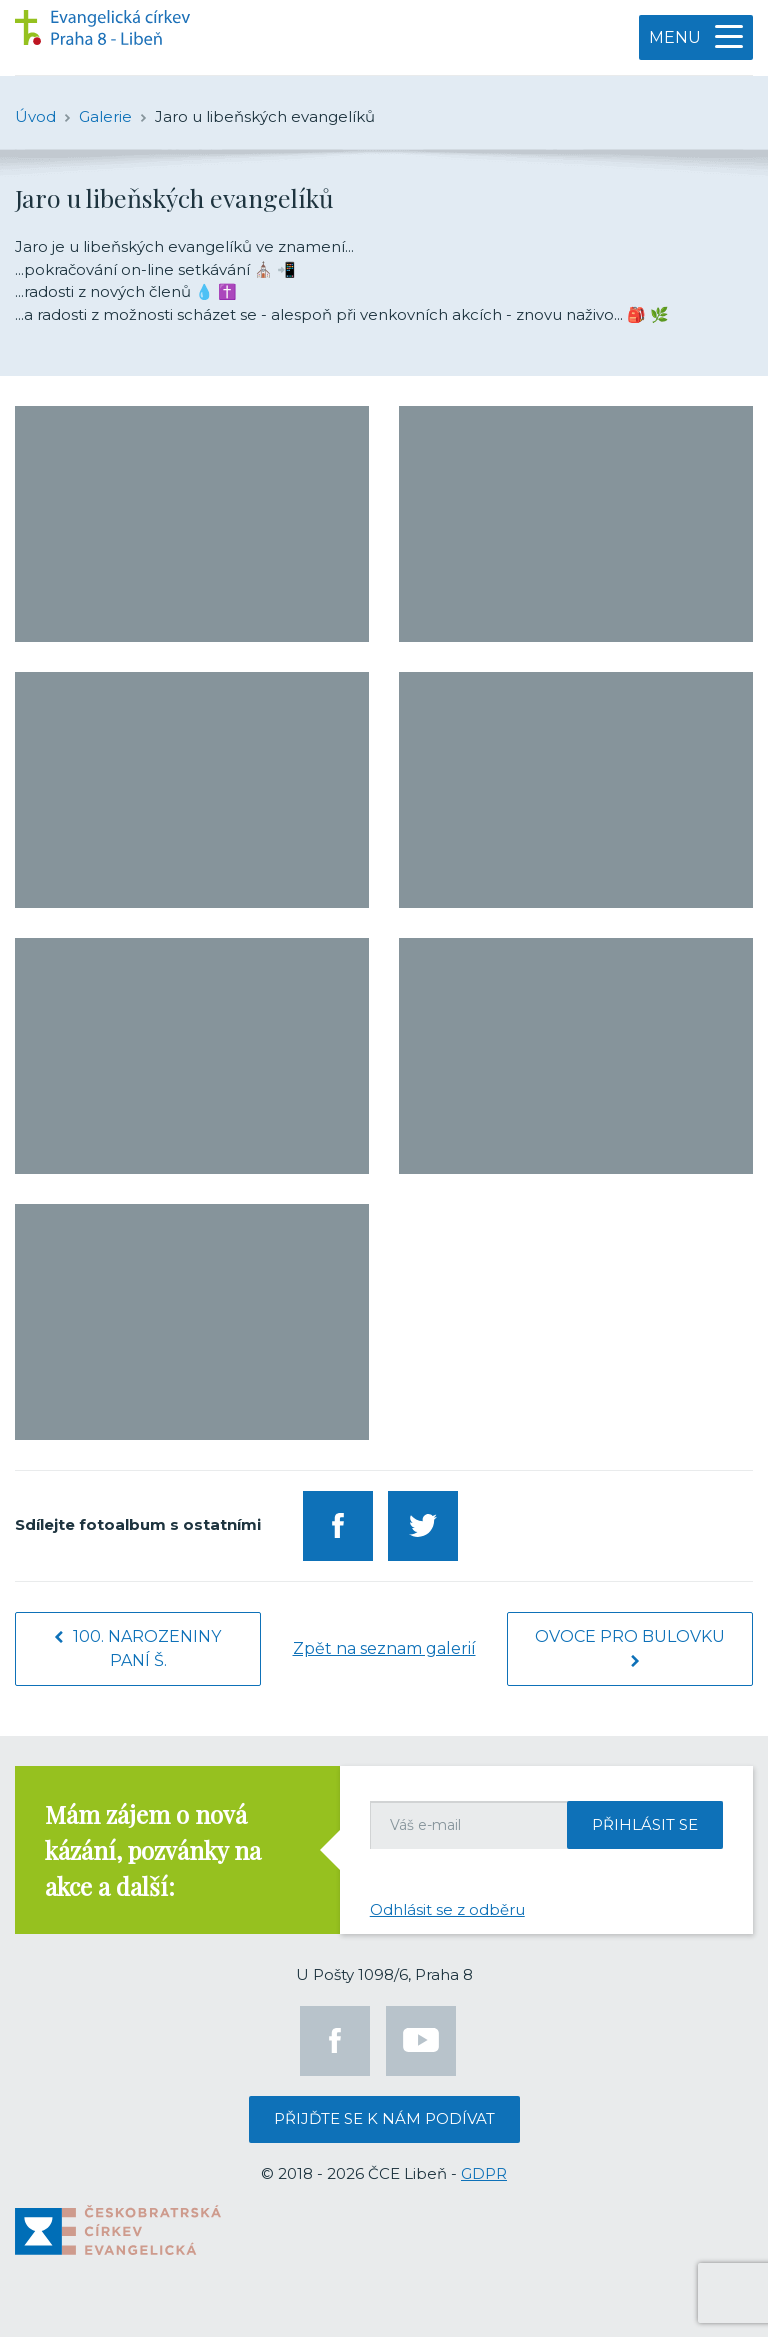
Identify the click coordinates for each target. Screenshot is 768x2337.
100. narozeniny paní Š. (138, 1648)
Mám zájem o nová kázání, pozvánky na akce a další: (153, 1850)
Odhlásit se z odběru (447, 1909)
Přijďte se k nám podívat (384, 2118)
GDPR (484, 2173)
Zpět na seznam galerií (384, 1648)
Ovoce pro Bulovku (630, 1647)
